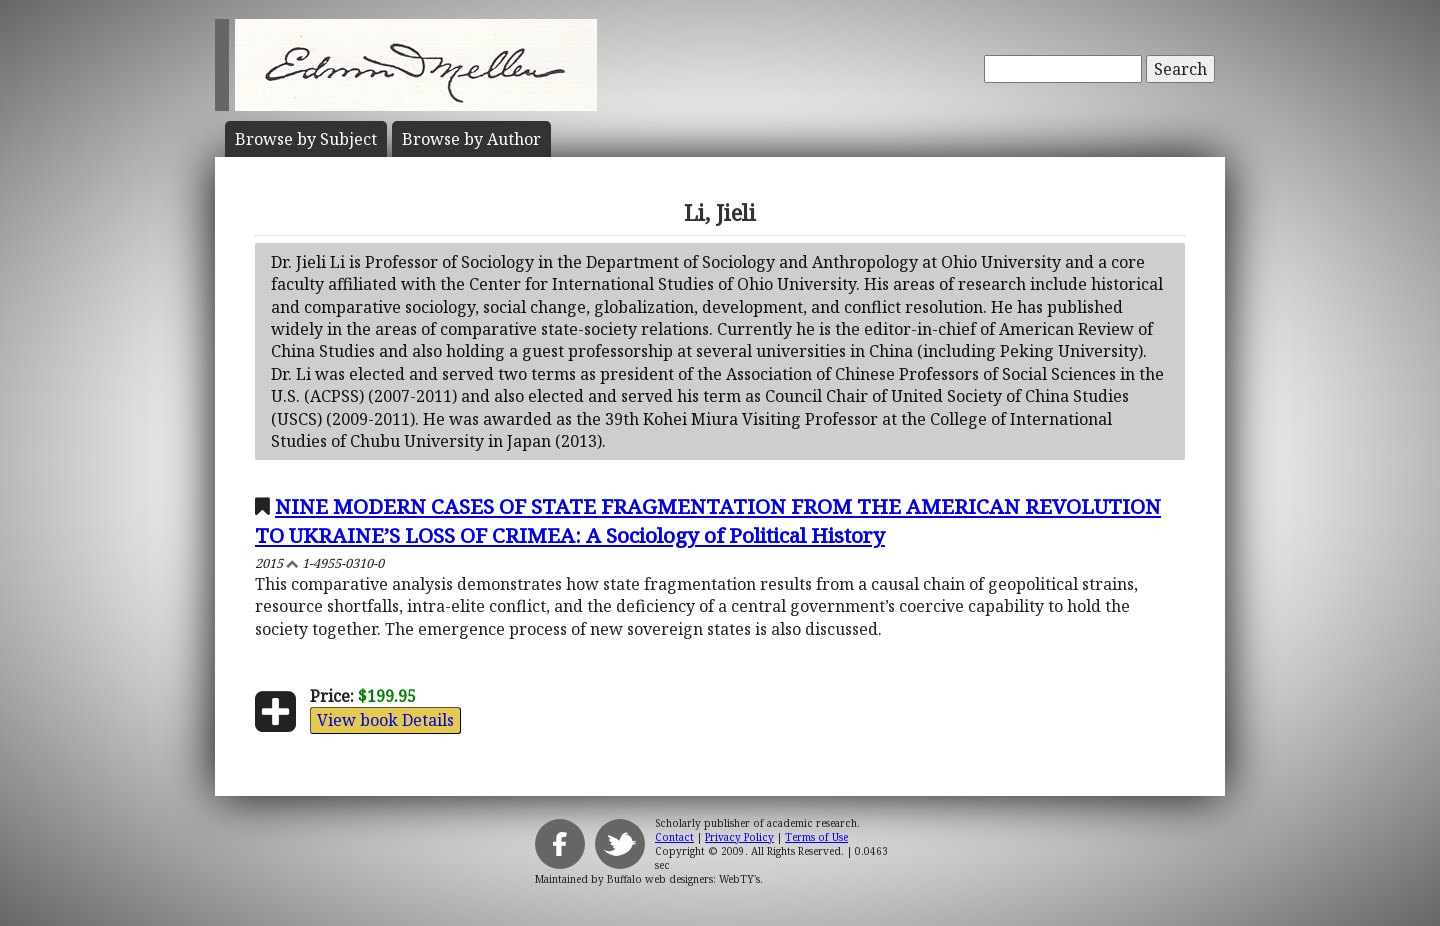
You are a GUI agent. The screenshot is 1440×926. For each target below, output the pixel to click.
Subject (306, 139)
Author (471, 139)
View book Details (385, 720)
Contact (674, 837)
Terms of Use (816, 837)
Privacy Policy (739, 837)
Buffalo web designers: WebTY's (683, 879)
